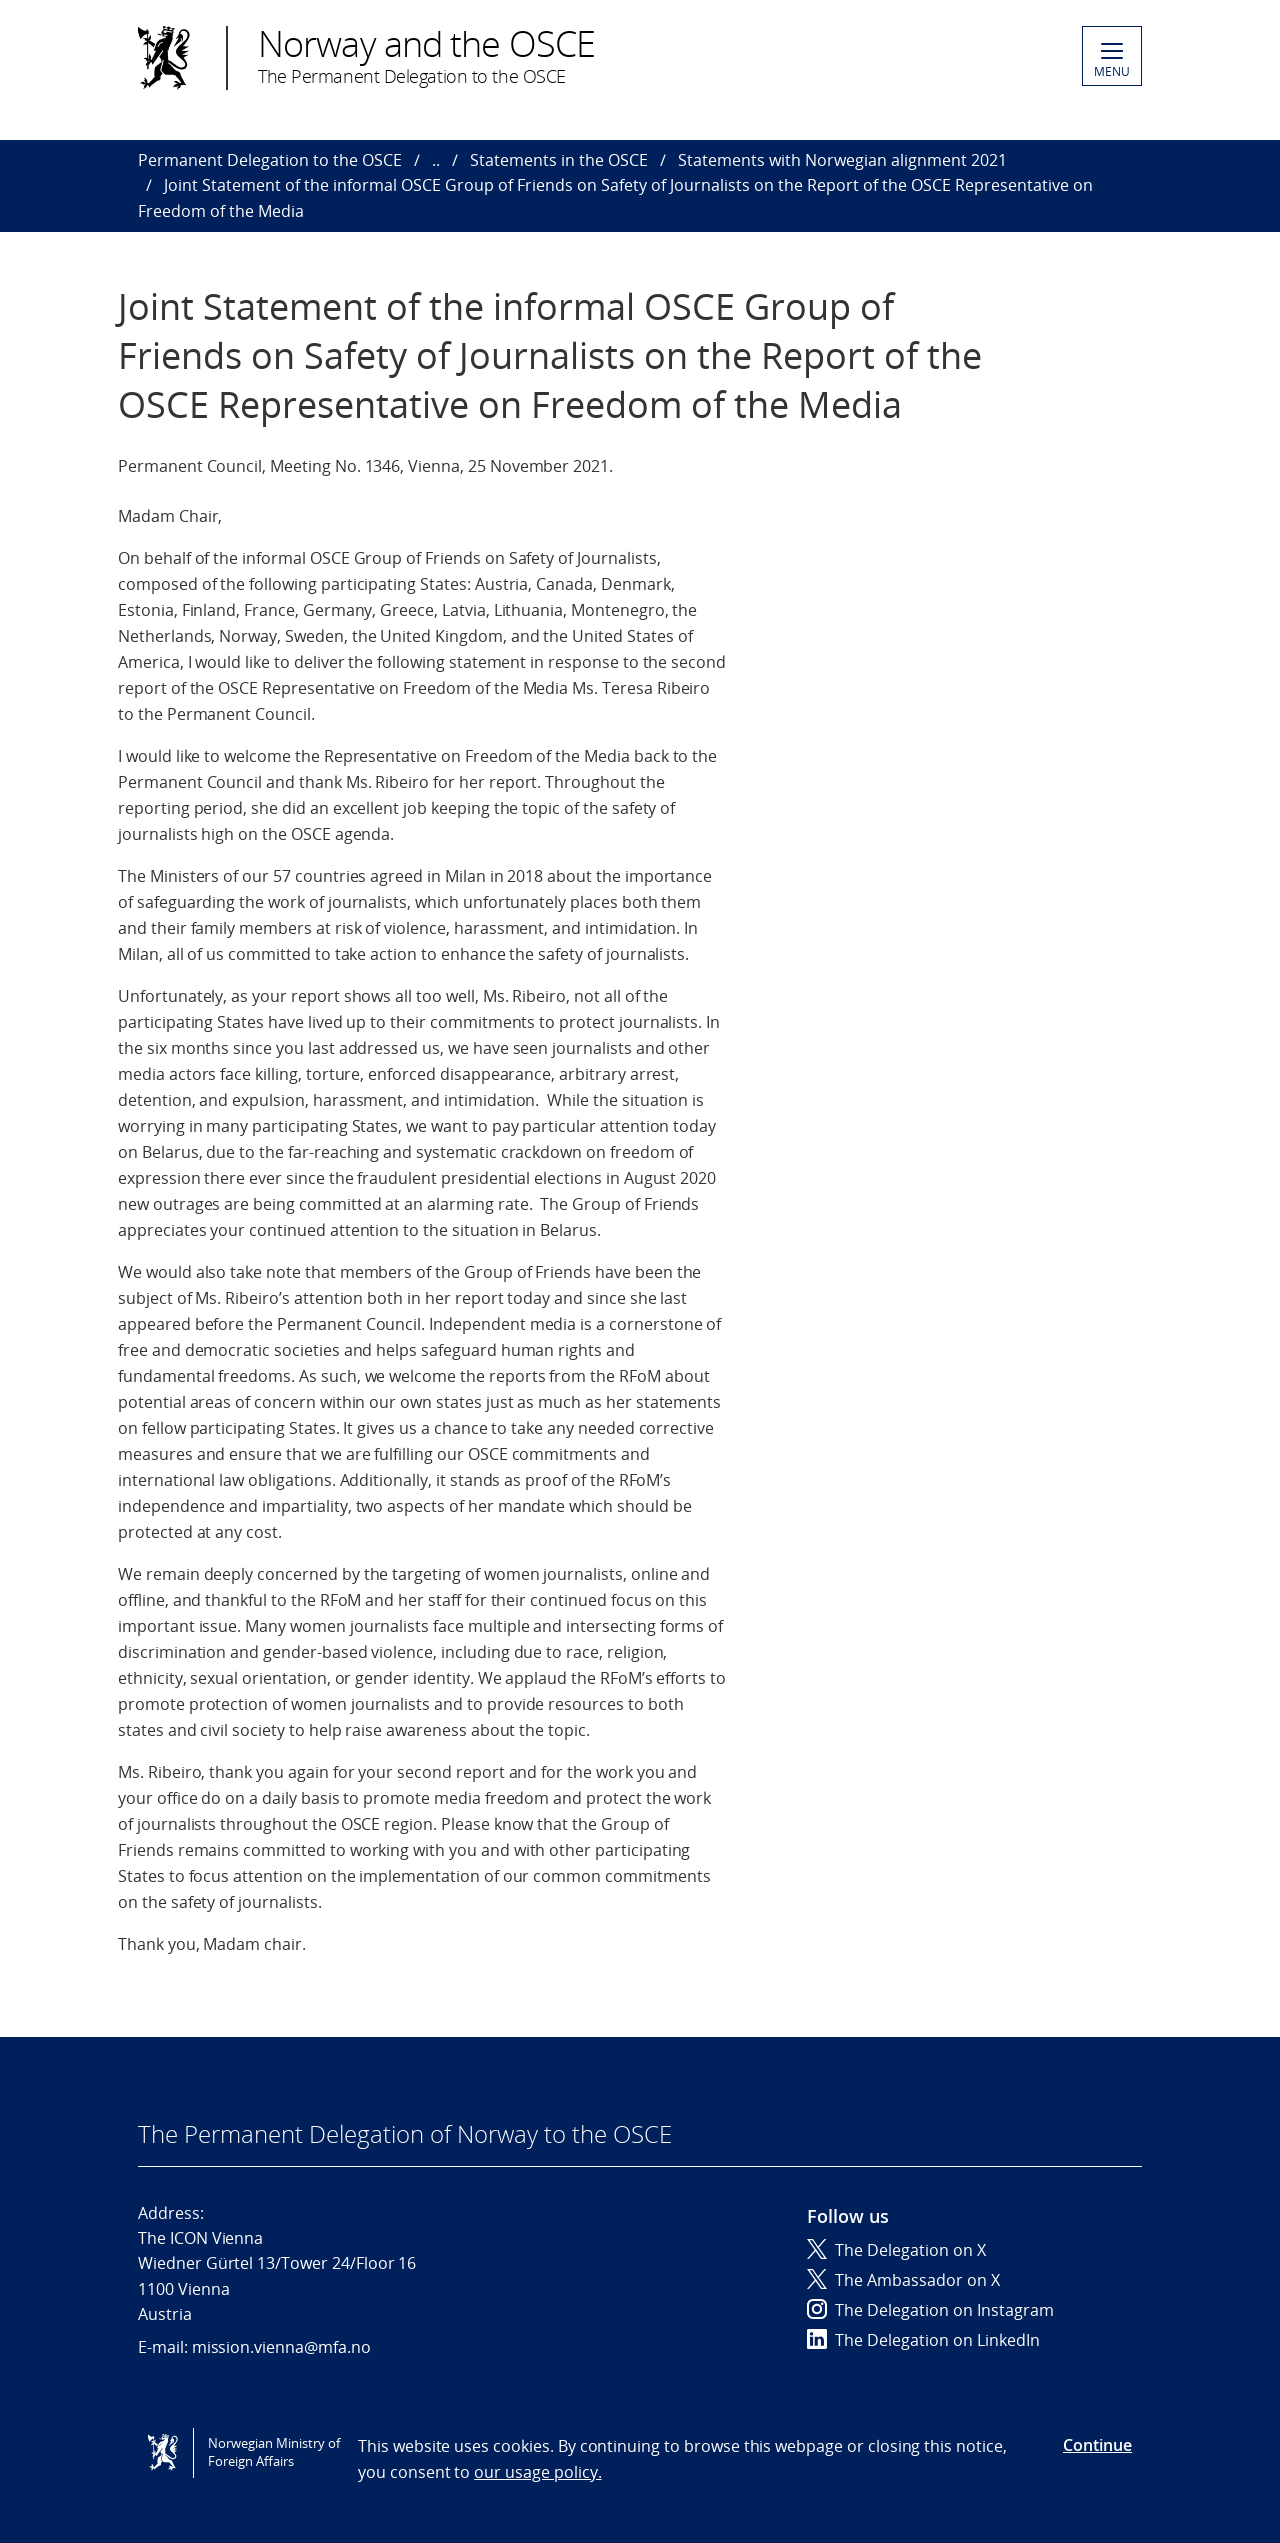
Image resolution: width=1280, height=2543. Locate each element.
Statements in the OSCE (559, 160)
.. (436, 160)
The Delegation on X (896, 2250)
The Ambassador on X (903, 2280)
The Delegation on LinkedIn (923, 2340)
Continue (1097, 2445)
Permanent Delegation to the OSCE (270, 160)
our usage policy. (537, 2472)
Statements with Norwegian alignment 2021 (842, 160)
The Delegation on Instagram (930, 2310)
